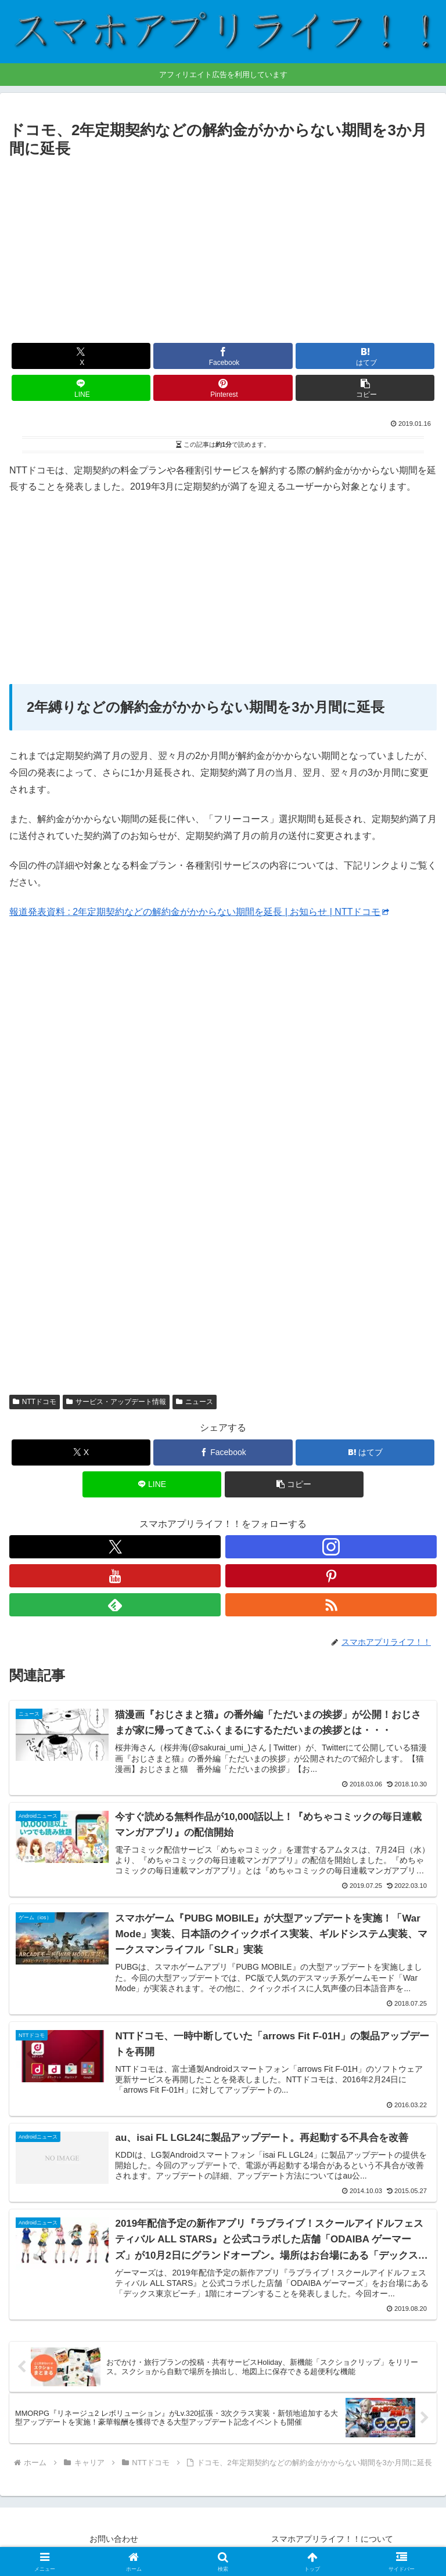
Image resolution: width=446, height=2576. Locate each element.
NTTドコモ (34, 1402)
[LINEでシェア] (81, 388)
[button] (365, 388)
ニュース (194, 1402)
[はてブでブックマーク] (365, 356)
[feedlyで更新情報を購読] (115, 1604)
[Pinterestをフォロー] (331, 1575)
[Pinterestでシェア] (222, 388)
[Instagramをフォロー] (331, 1546)
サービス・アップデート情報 (116, 1402)
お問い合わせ (113, 2539)
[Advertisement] (223, 249)
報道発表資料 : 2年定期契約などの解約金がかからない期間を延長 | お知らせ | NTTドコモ (199, 912)
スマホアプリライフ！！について (332, 2539)
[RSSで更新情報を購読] (331, 1604)
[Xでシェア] (81, 356)
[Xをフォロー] (115, 1546)
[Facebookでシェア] (222, 356)
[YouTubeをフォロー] (115, 1575)
